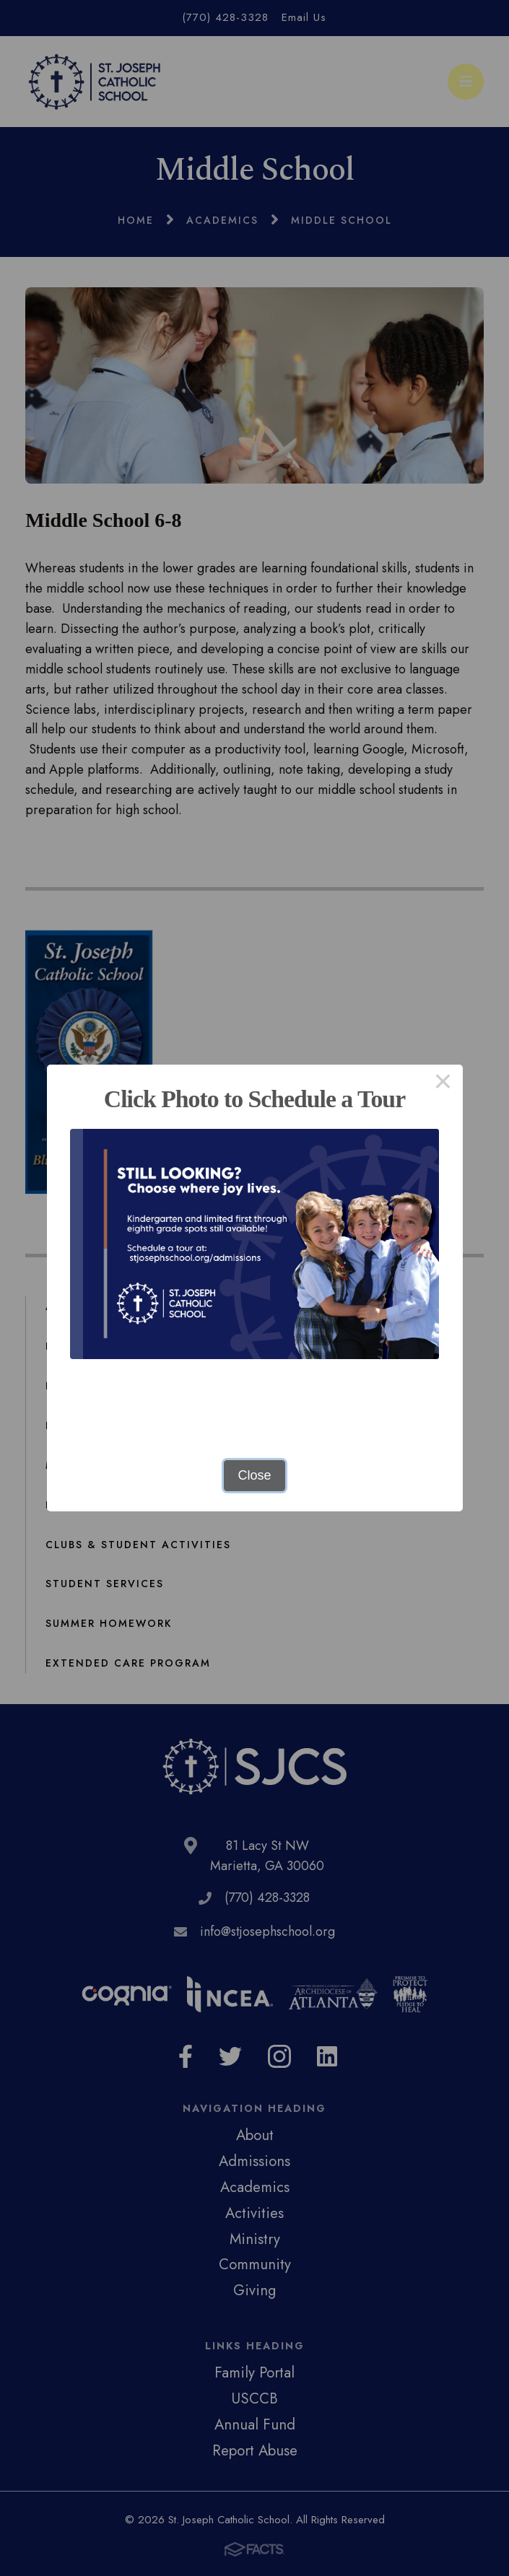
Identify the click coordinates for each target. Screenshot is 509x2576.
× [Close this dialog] (443, 1084)
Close (254, 1475)
